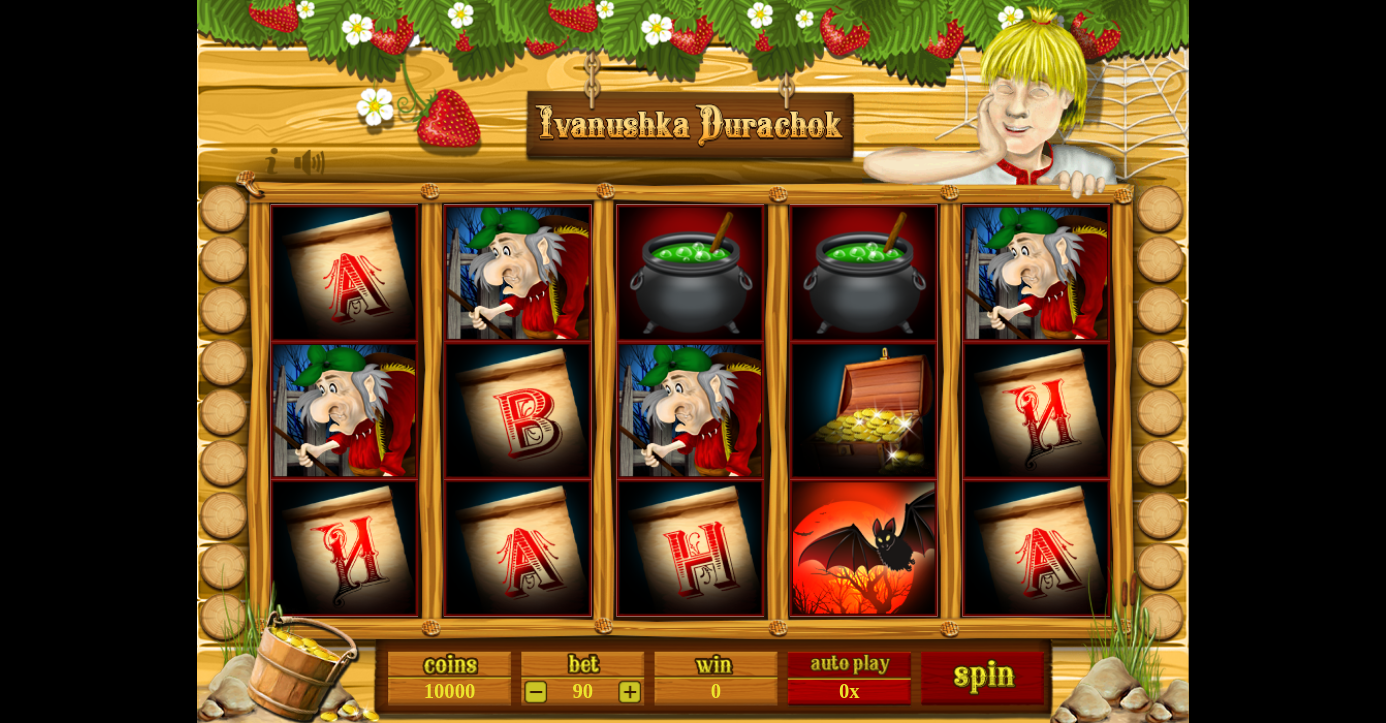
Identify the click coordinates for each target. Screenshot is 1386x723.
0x (849, 691)
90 (583, 691)
